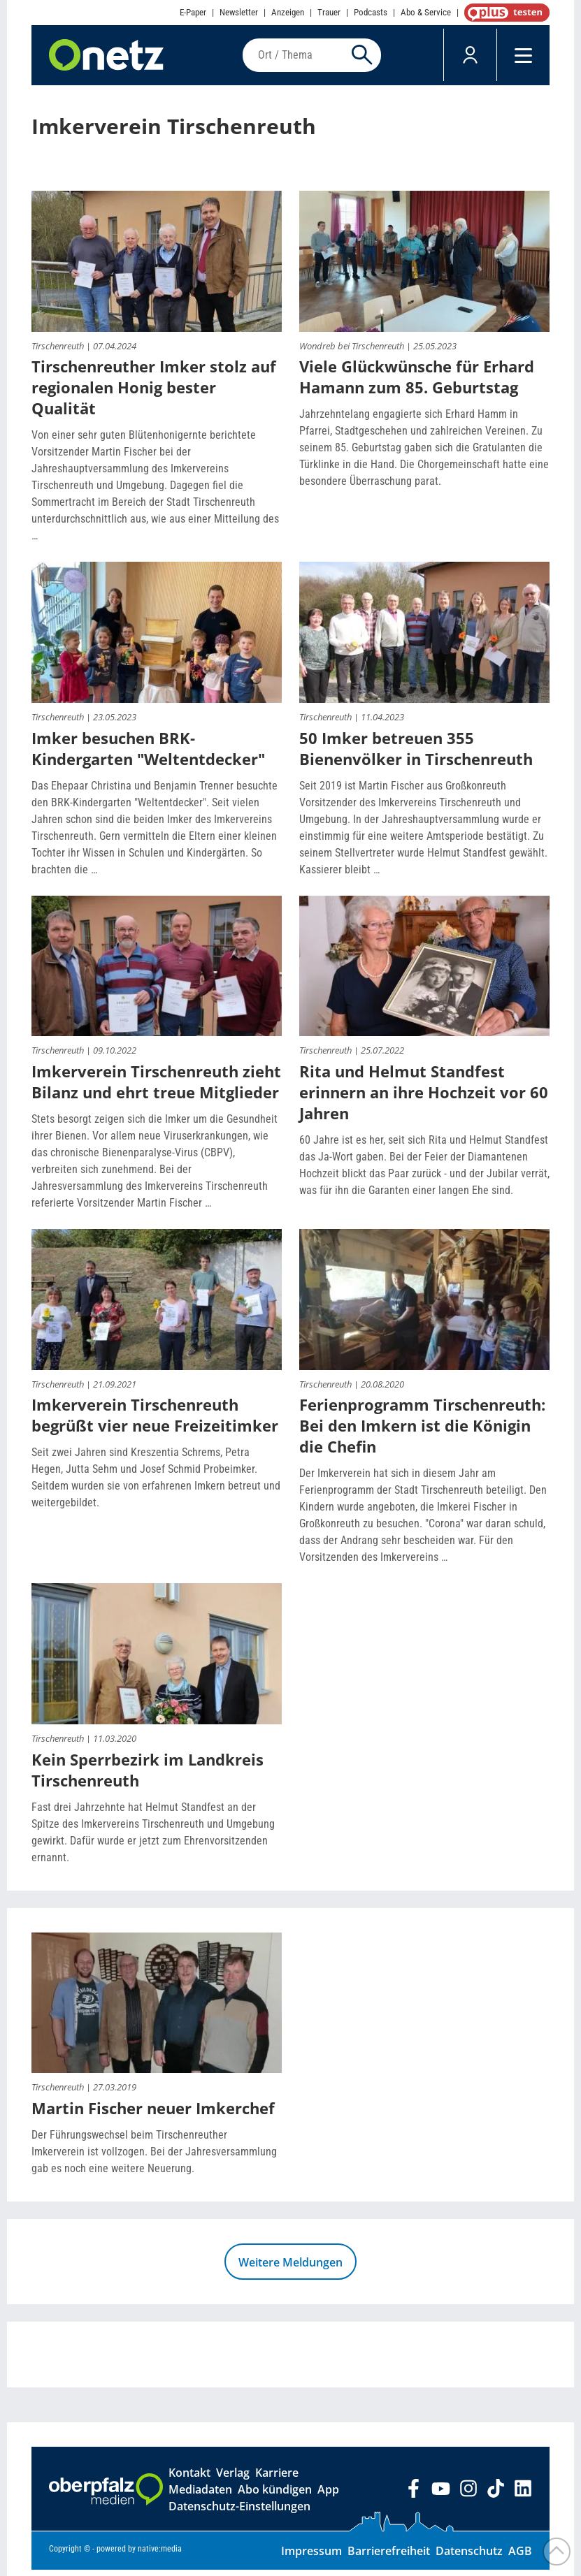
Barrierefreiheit (388, 2557)
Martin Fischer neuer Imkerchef (153, 2114)
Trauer (328, 12)
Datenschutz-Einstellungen (239, 2512)
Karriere (277, 2479)
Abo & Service (426, 12)
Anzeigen (287, 12)
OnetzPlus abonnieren (504, 12)
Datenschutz (469, 2557)
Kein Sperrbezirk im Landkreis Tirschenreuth (147, 1775)
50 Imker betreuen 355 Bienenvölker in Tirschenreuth (416, 754)
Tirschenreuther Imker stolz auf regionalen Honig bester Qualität (153, 393)
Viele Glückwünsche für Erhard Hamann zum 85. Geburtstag (416, 383)
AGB (520, 2557)
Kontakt (189, 2479)
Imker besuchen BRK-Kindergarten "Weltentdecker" (148, 754)
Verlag (233, 2479)
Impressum (311, 2557)
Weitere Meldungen (290, 2268)
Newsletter (239, 12)
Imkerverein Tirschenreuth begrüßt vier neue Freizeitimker (154, 1421)
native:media (160, 2555)
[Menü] (523, 58)
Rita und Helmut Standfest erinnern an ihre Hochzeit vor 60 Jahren (423, 1098)
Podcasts (370, 12)
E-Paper (193, 12)
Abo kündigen (275, 2495)
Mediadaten (200, 2495)
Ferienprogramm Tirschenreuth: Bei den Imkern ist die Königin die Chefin (422, 1431)
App (328, 2495)
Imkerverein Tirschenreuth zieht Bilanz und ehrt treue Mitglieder (156, 1088)
